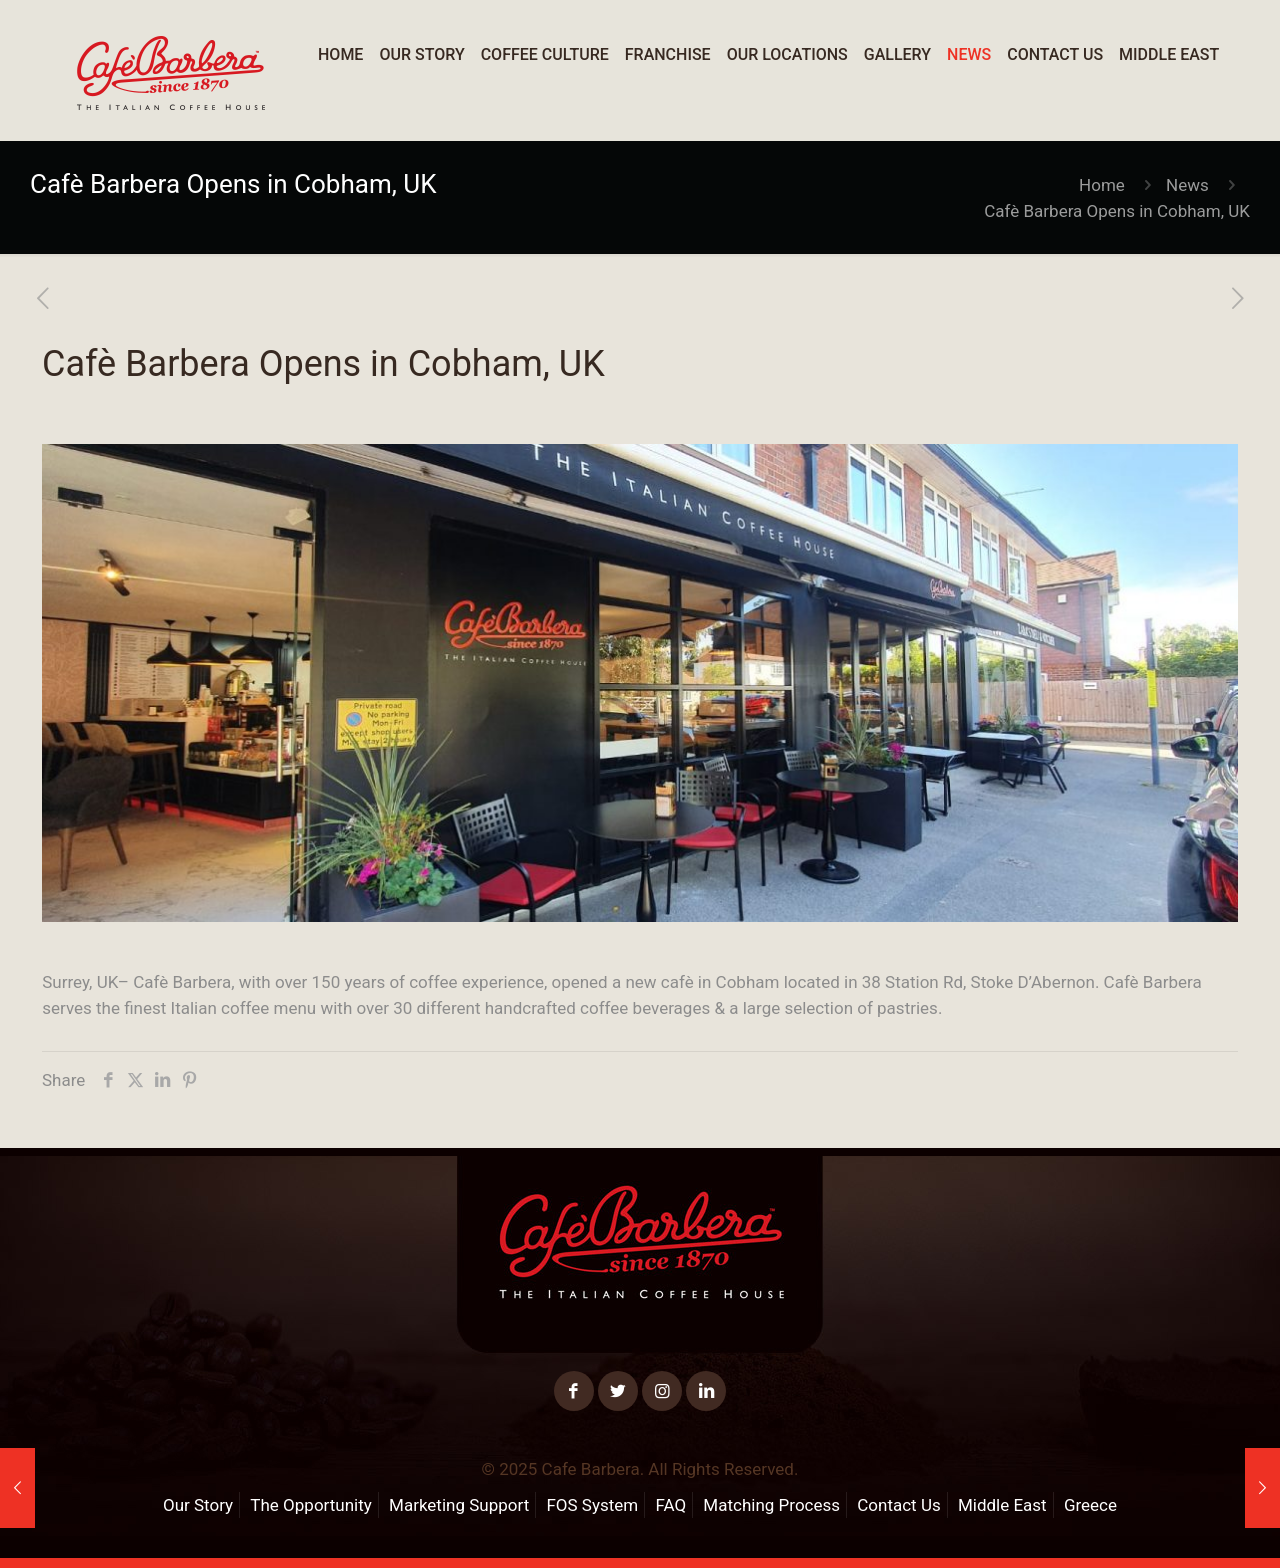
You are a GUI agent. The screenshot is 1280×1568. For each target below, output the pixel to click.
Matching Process (771, 1505)
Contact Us (898, 1505)
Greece (1090, 1505)
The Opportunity (310, 1505)
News (1187, 185)
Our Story (198, 1505)
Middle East (1002, 1505)
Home (1102, 185)
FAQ (670, 1505)
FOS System (592, 1505)
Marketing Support (459, 1505)
